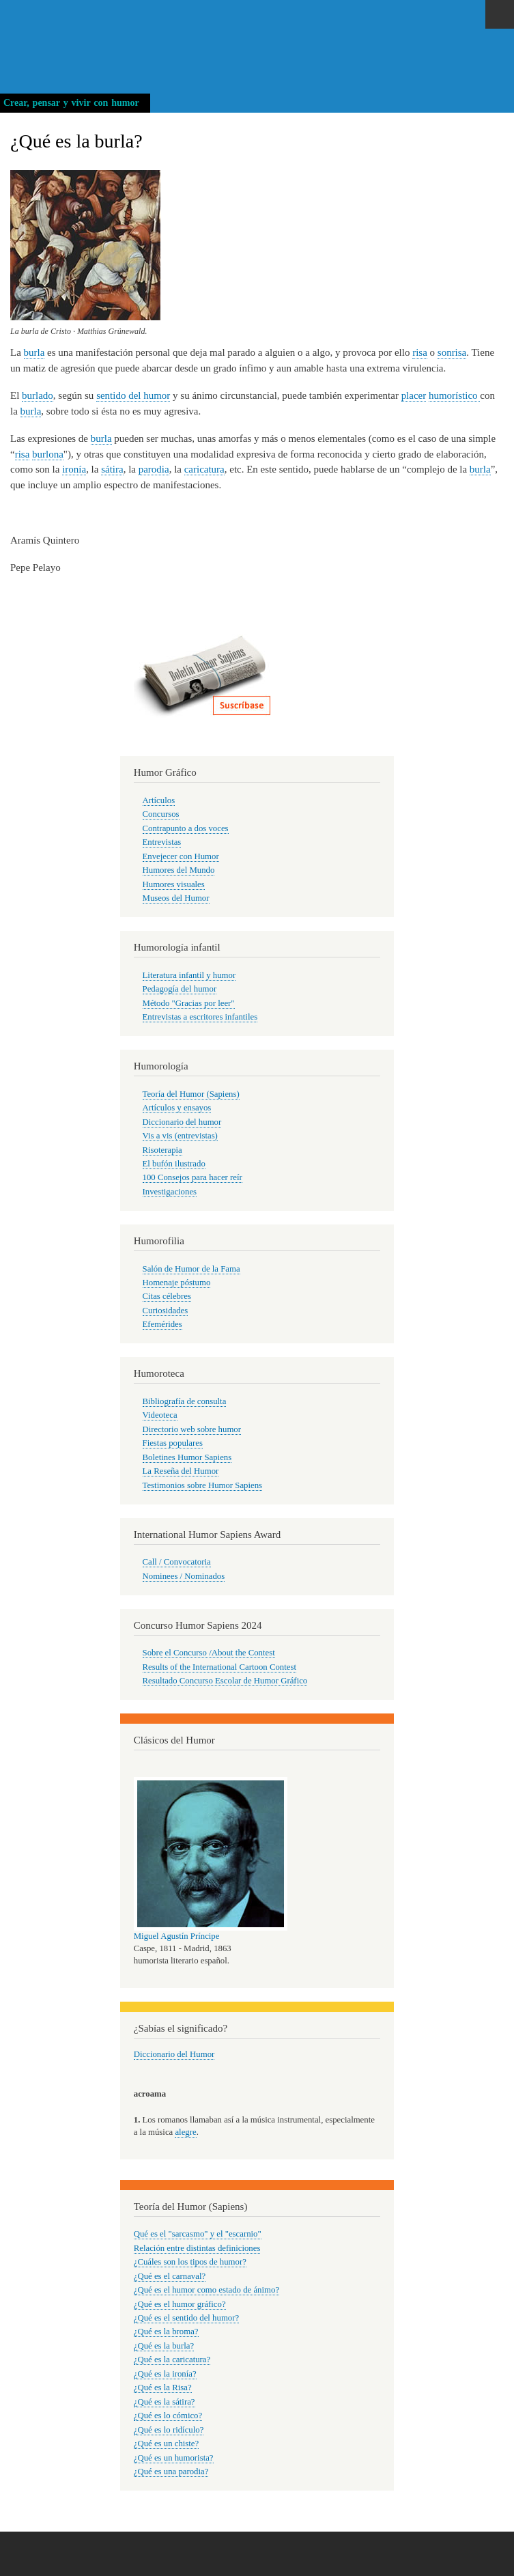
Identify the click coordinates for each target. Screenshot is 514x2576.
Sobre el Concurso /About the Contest (209, 1652)
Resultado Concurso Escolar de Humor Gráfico (225, 1680)
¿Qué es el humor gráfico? (180, 2304)
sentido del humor (133, 395)
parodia (154, 469)
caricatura (204, 469)
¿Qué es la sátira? (164, 2402)
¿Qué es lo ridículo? (169, 2430)
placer (414, 395)
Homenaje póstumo (177, 1282)
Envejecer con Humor (181, 856)
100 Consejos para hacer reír (192, 1177)
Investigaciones (170, 1191)
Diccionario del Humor (174, 2054)
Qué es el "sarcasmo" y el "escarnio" (197, 2234)
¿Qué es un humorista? (174, 2458)
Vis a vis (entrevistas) (180, 1135)
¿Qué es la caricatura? (172, 2359)
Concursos (161, 814)
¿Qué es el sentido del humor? (186, 2318)
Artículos (159, 800)
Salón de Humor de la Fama (191, 1269)
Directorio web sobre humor (192, 1429)
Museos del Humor (176, 898)
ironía (74, 469)
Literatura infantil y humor (189, 975)
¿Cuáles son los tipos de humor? (190, 2262)
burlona (47, 454)
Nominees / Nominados (184, 1576)
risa (419, 352)
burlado (37, 395)
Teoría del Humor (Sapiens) (191, 1094)
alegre (185, 2132)
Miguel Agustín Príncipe (177, 1936)
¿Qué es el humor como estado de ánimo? (206, 2290)
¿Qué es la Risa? (163, 2387)
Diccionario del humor (182, 1122)
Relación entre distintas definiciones (197, 2248)
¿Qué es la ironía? (165, 2374)
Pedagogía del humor (180, 989)
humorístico (454, 395)
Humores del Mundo (179, 870)
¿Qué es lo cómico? (168, 2415)
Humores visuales (174, 884)
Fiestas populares (173, 1443)
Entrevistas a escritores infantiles (200, 1017)
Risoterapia (162, 1150)
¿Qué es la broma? (166, 2331)
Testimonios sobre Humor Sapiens (203, 1485)
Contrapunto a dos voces (186, 828)
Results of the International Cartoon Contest (219, 1667)
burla (34, 352)
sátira (112, 469)
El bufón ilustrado (174, 1163)
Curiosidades (165, 1310)
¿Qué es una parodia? (171, 2471)
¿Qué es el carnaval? (169, 2276)
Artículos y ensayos (177, 1107)
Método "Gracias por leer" (189, 1003)
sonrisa (452, 352)
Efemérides (162, 1324)
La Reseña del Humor (181, 1471)
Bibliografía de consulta (185, 1401)
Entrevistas (162, 842)
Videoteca (160, 1415)
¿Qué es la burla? (164, 2346)
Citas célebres (167, 1296)
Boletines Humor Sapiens (187, 1457)
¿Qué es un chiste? (166, 2443)
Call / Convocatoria (177, 1562)
